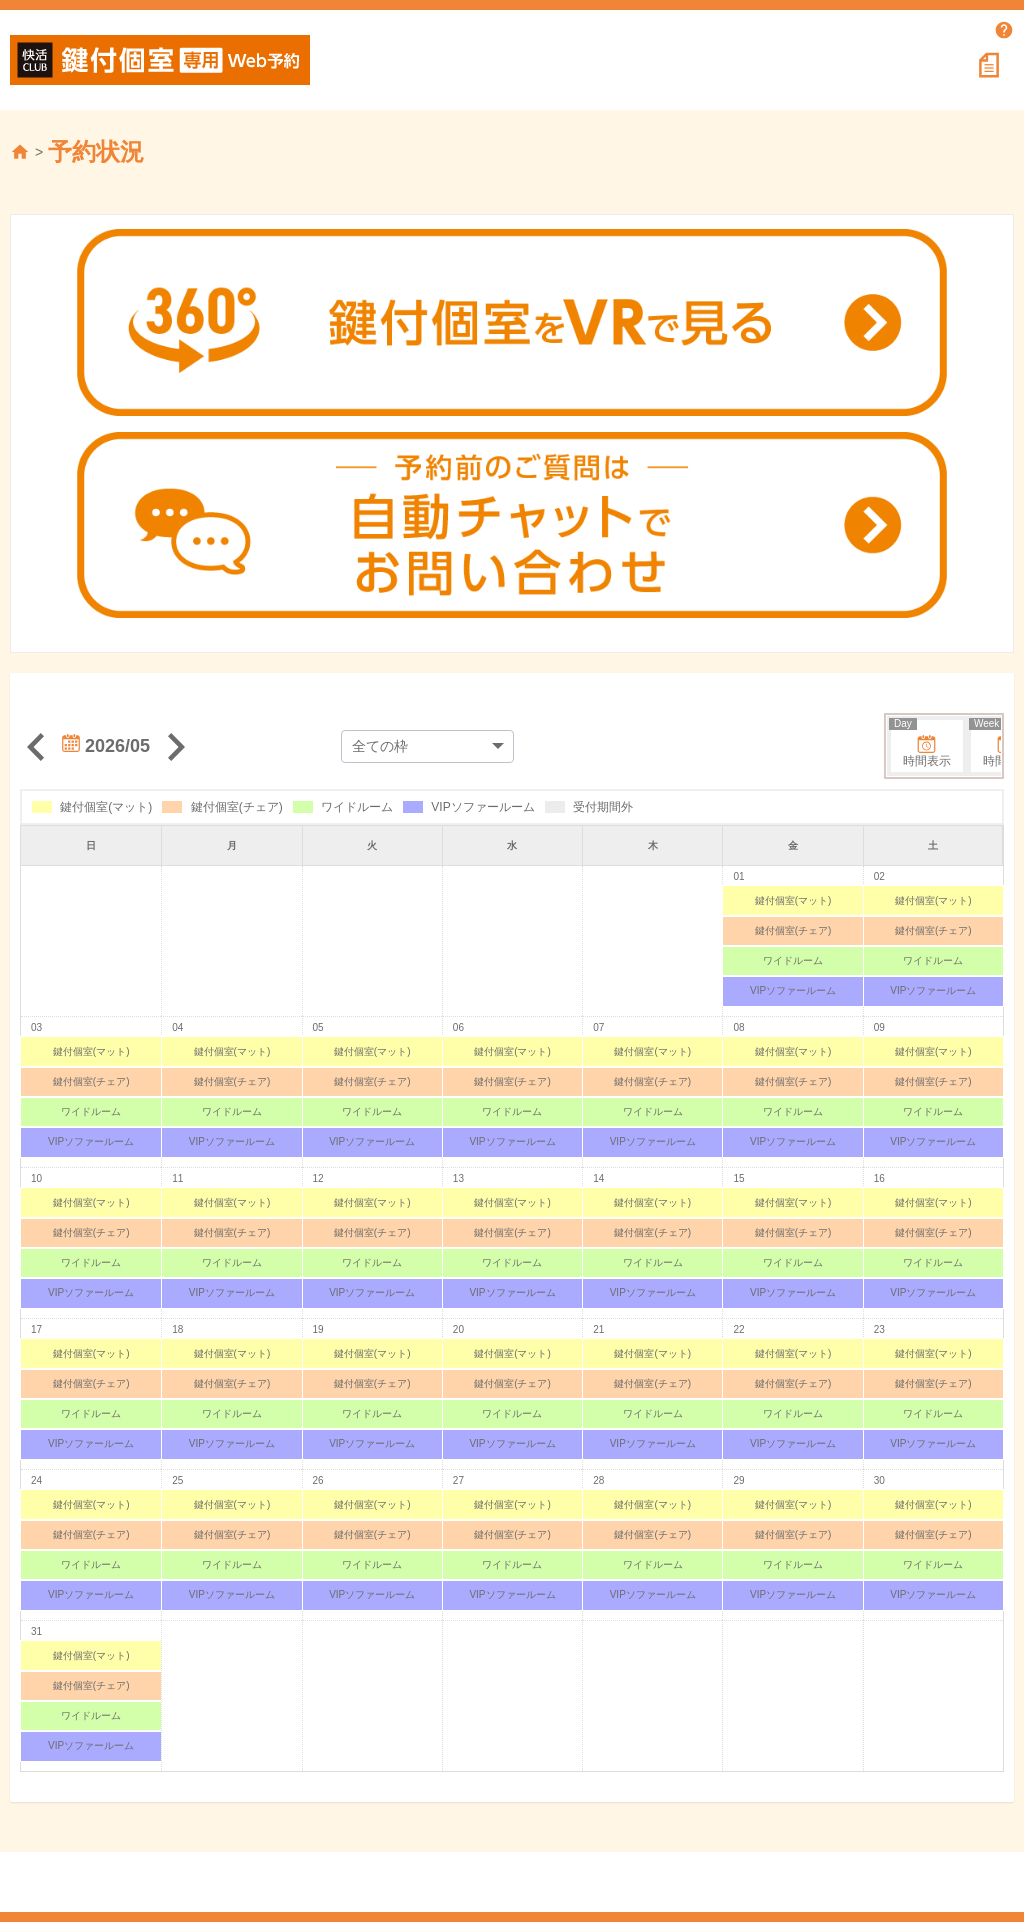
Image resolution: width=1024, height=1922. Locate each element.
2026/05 (106, 746)
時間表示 (921, 744)
